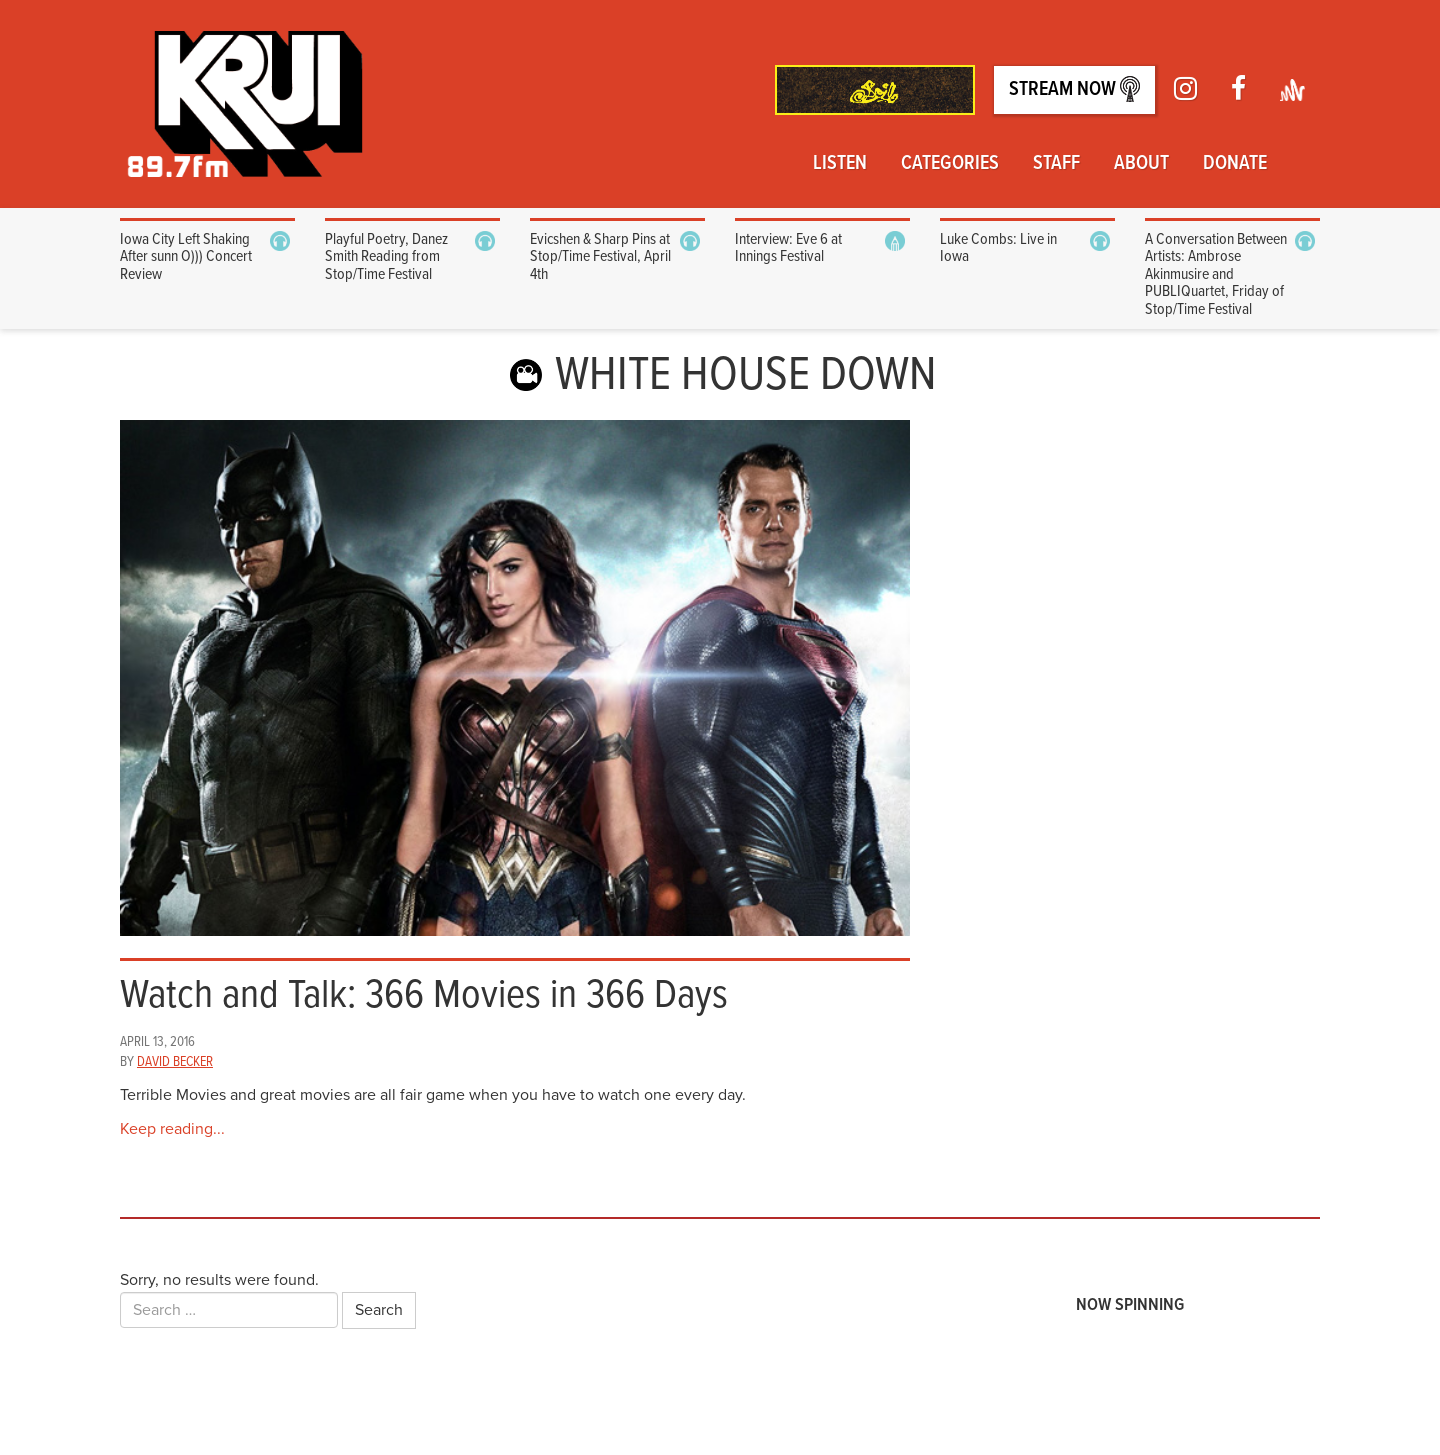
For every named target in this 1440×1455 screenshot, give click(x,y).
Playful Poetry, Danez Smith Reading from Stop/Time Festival (386, 257)
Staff (1056, 164)
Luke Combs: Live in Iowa (998, 248)
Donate (1235, 164)
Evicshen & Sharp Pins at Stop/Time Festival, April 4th (600, 257)
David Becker (175, 1062)
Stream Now (1074, 89)
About (1141, 164)
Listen (840, 164)
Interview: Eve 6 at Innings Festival (788, 248)
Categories (950, 164)
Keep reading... (172, 1129)
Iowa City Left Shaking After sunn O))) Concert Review (186, 257)
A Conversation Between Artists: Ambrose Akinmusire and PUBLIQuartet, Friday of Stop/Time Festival (1216, 274)
